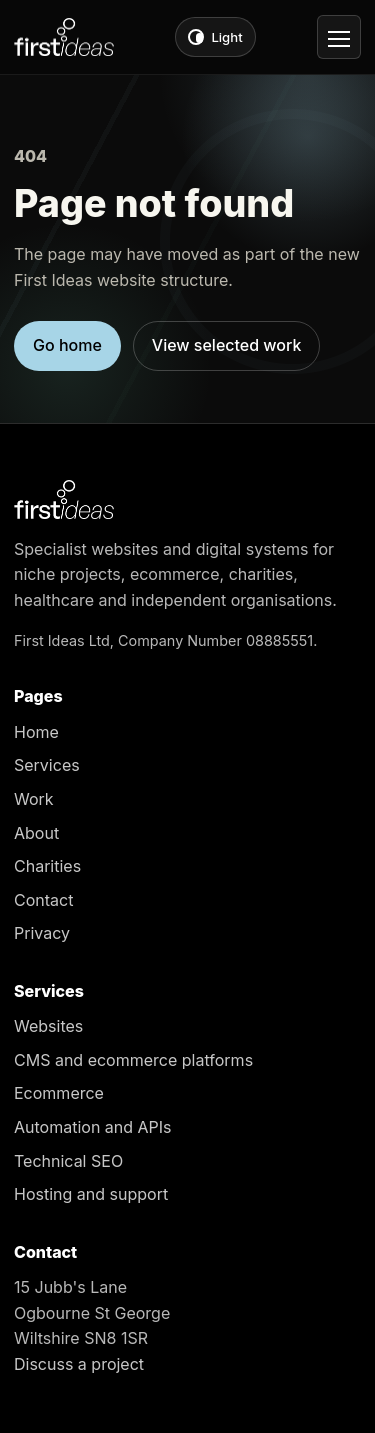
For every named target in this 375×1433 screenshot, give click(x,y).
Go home (67, 345)
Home (36, 732)
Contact (43, 900)
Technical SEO (68, 1161)
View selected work (227, 345)
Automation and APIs (93, 1127)
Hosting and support (91, 1194)
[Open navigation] (339, 37)
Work (34, 799)
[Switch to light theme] (215, 37)
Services (47, 765)
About (36, 833)
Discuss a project (79, 1364)
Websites (48, 1026)
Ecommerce (59, 1093)
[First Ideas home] (64, 37)
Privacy (42, 933)
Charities (47, 866)
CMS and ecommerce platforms (133, 1060)
